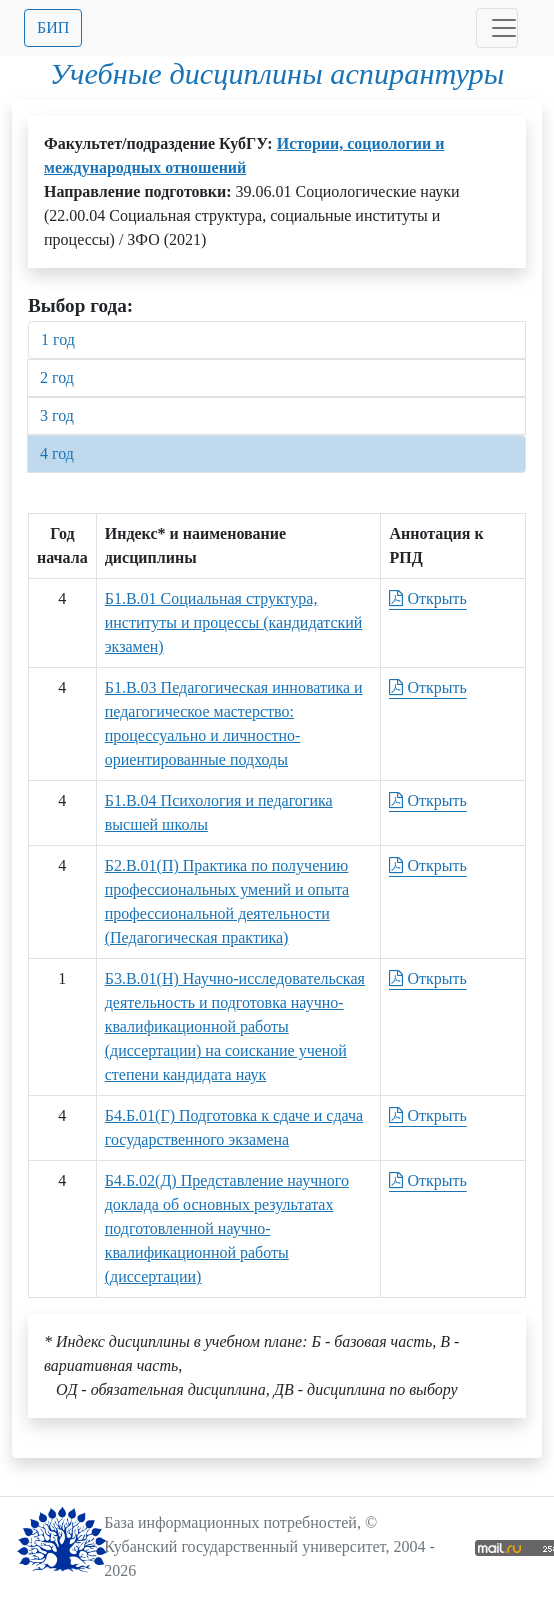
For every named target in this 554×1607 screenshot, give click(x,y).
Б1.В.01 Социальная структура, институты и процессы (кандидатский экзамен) (234, 622)
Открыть (427, 598)
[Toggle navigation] (497, 28)
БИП (53, 27)
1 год (58, 339)
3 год (57, 415)
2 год (57, 377)
